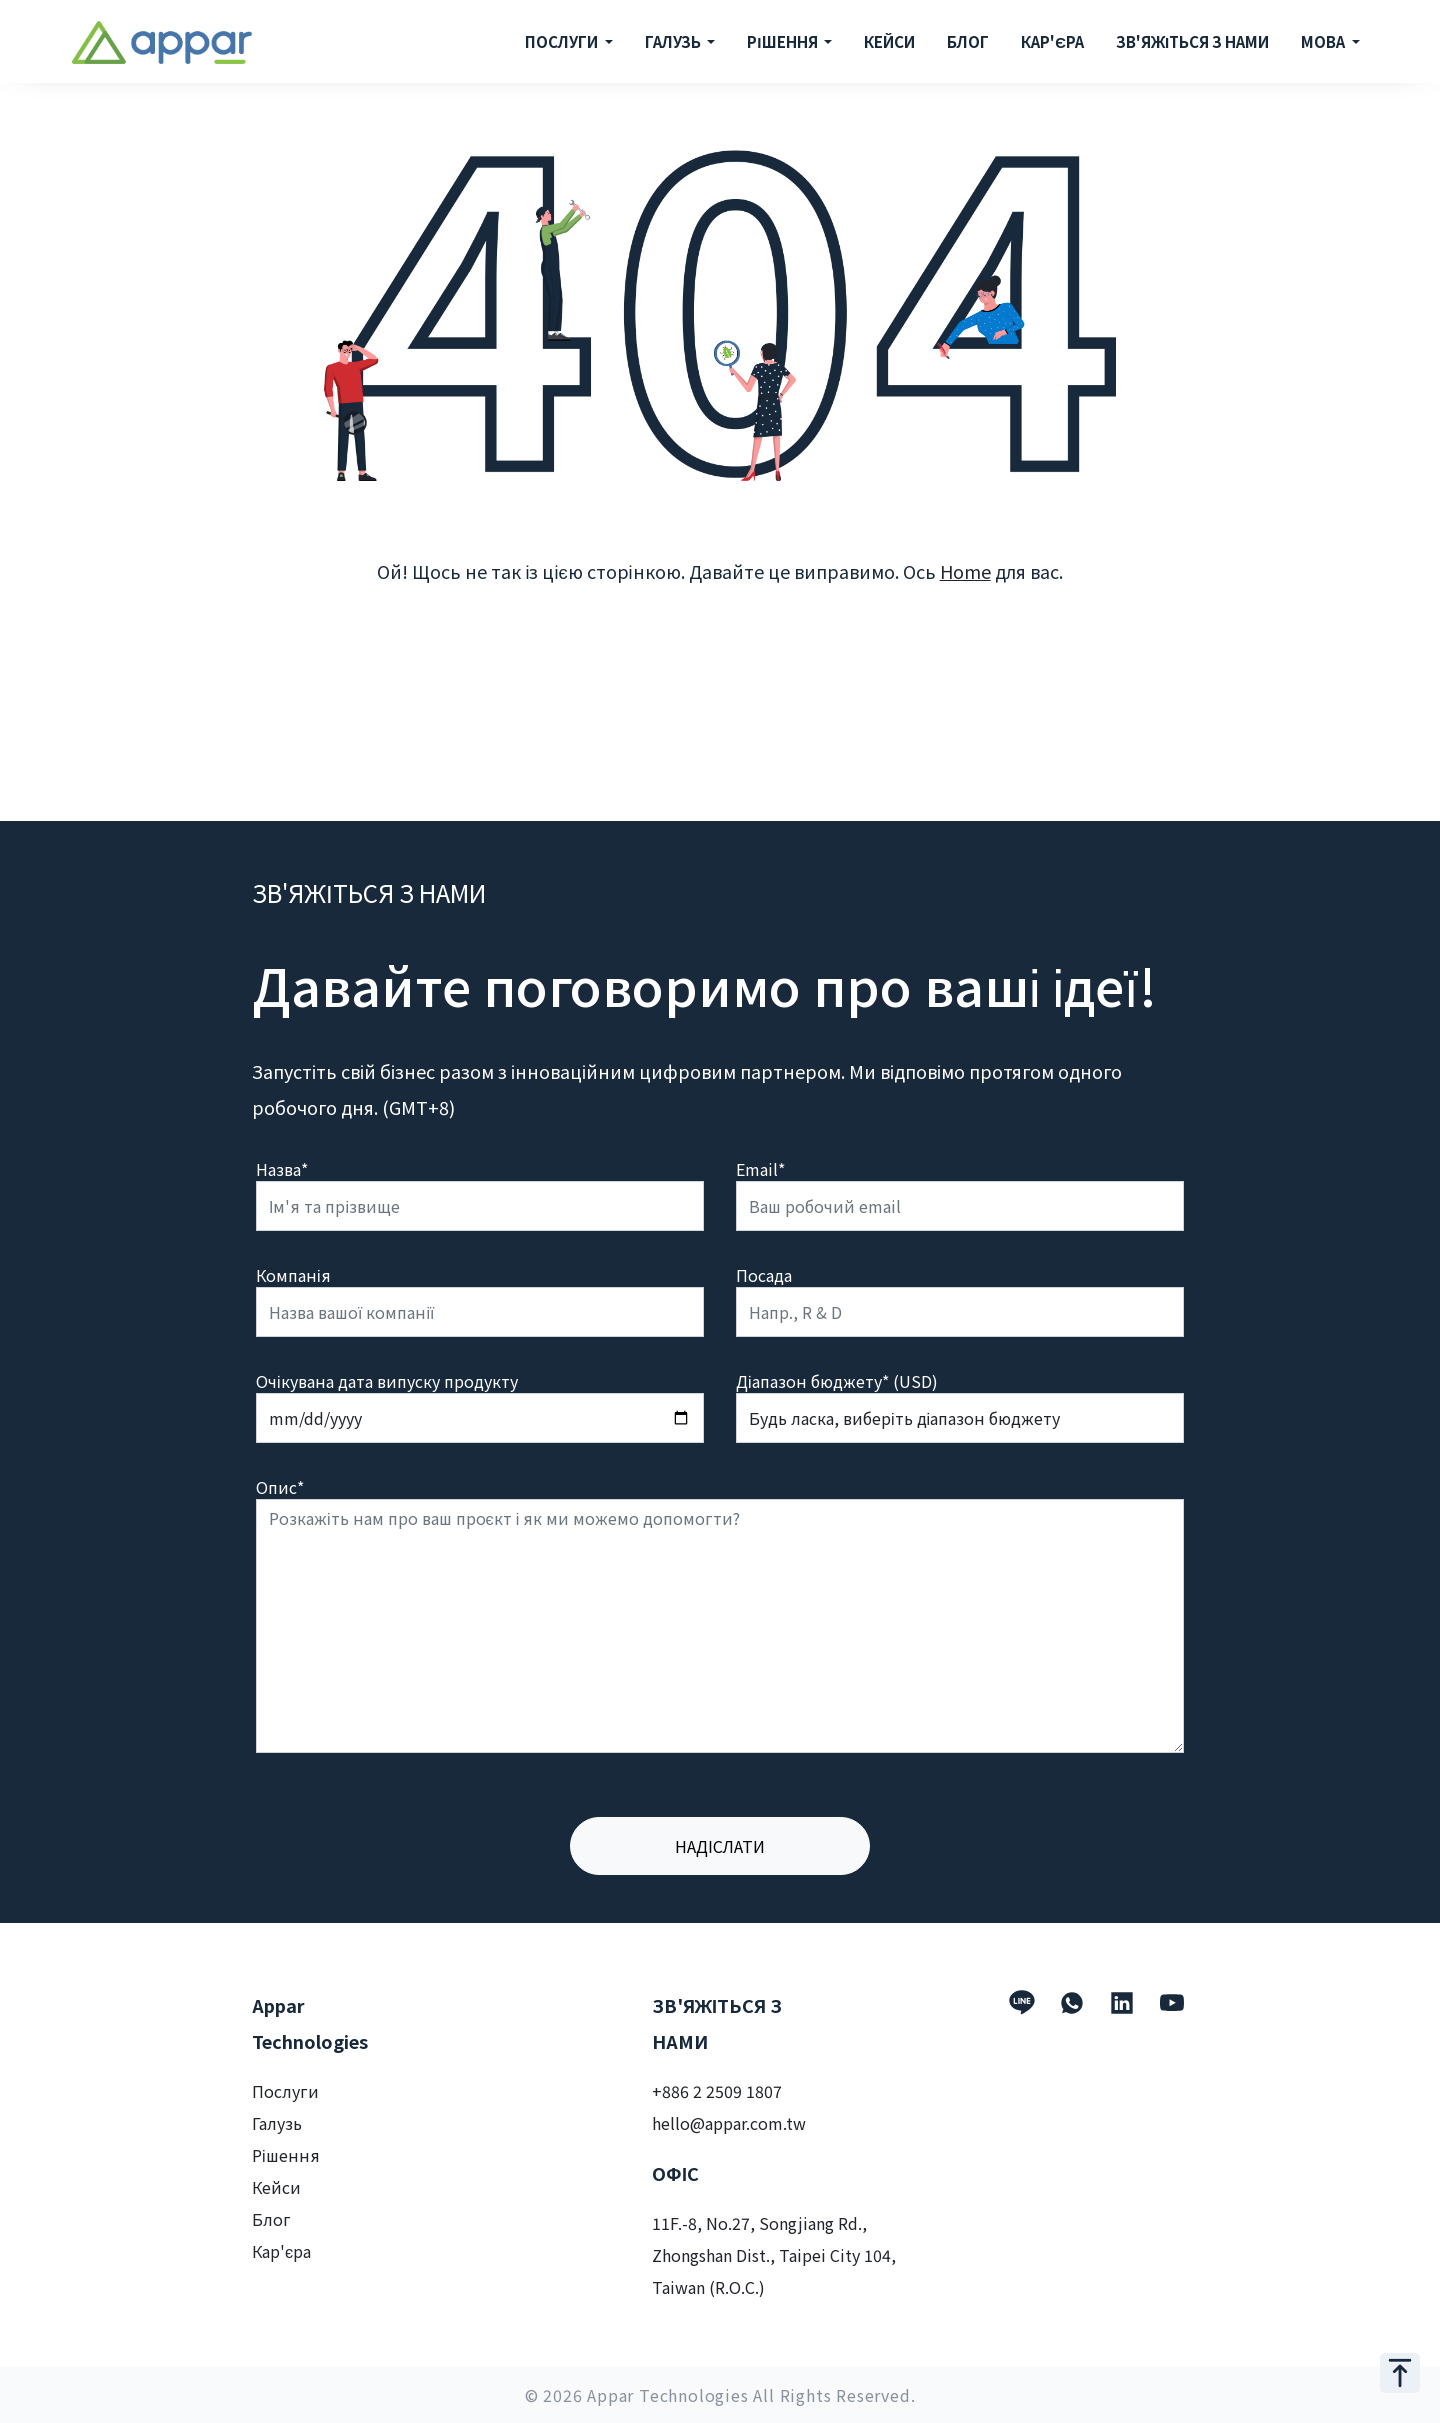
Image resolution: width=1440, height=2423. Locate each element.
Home (965, 571)
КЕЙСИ (889, 41)
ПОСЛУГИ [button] (563, 41)
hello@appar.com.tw (729, 2123)
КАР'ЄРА (1052, 41)
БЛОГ (968, 41)
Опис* (280, 1487)
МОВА (1324, 41)
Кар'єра (281, 2251)
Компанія (293, 1275)
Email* (760, 1169)
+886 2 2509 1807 (717, 2091)
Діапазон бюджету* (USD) (837, 1381)
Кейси (276, 2187)
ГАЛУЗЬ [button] (674, 41)
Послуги (285, 2091)
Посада (764, 1275)
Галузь (277, 2123)
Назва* (282, 1169)
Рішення (286, 2155)
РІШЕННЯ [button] (783, 41)
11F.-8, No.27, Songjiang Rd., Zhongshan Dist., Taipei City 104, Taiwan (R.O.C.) (774, 2255)
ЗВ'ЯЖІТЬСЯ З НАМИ (1192, 41)
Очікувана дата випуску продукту (387, 1381)
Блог (271, 2219)
